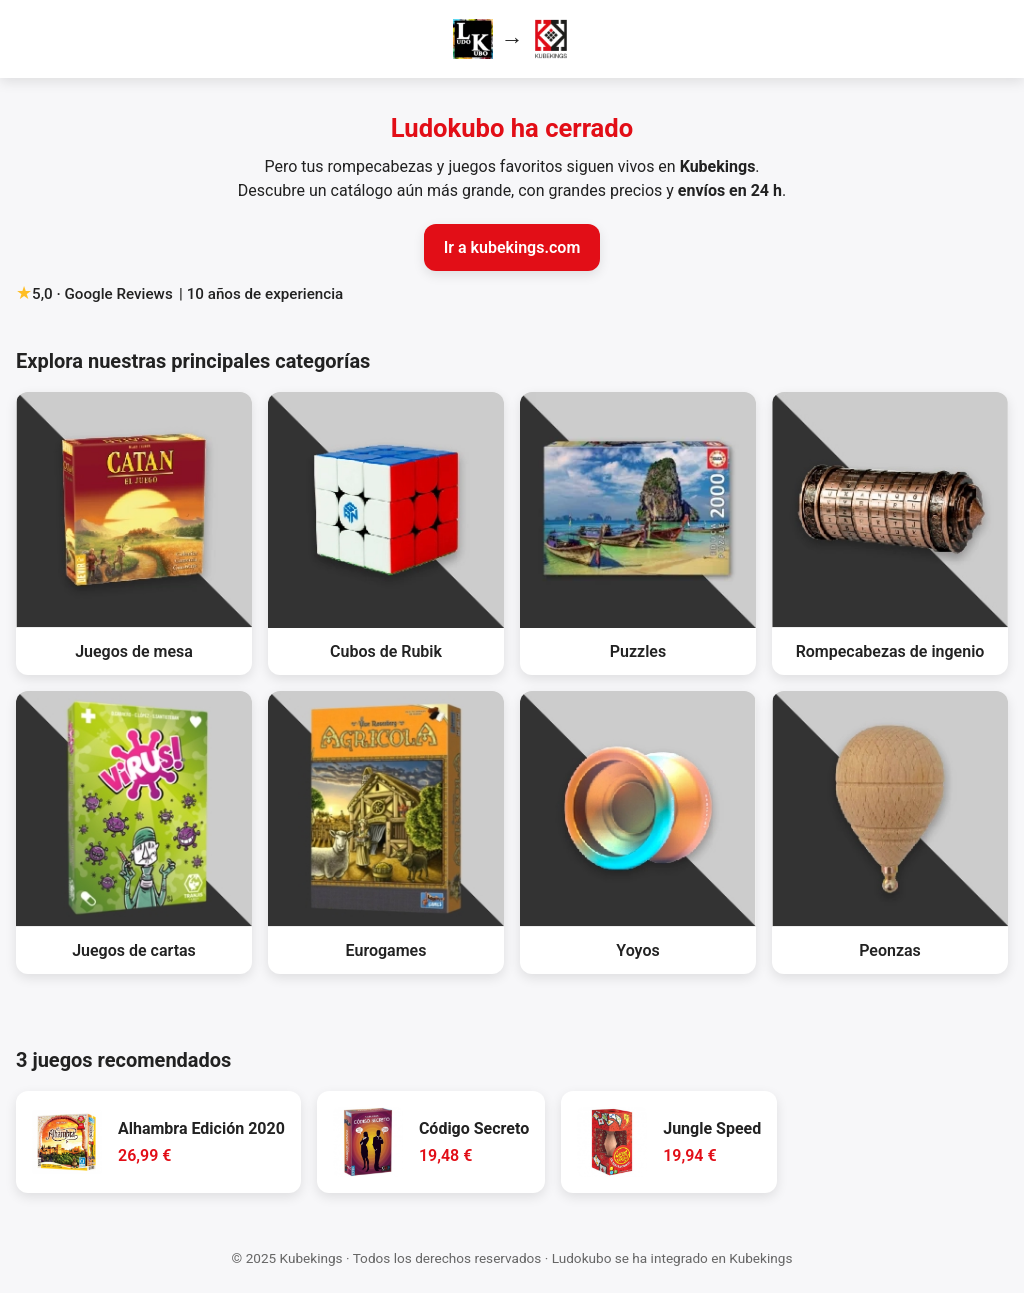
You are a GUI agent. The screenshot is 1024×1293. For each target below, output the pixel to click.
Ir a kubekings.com (512, 247)
